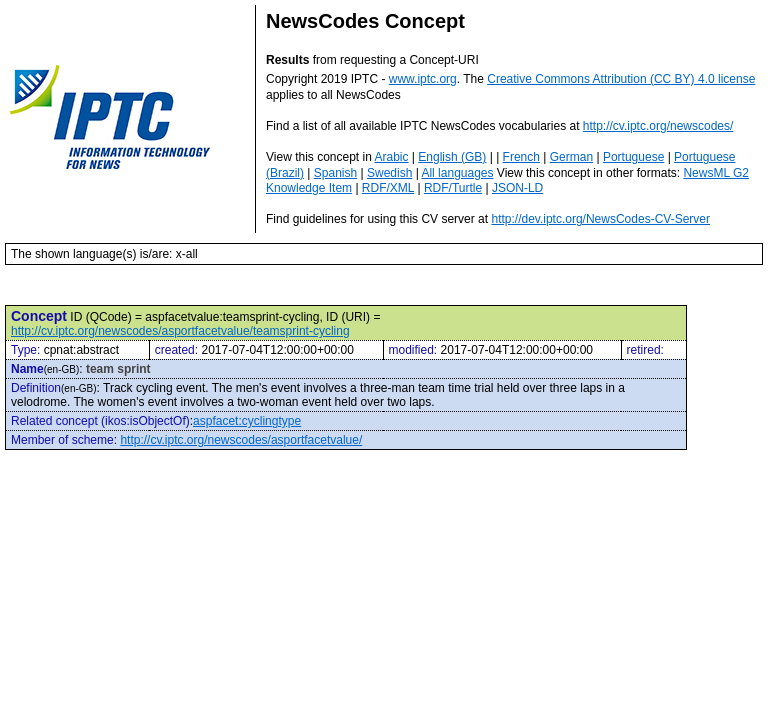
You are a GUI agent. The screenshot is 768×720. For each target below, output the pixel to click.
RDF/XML (388, 188)
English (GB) (452, 157)
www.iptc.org (423, 79)
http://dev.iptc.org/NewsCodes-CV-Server (600, 219)
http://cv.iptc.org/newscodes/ (658, 126)
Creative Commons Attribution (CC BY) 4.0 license (621, 79)
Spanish (335, 173)
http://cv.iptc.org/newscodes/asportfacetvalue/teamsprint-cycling (180, 331)
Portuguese (633, 157)
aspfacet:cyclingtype (247, 421)
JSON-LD (517, 188)
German (571, 157)
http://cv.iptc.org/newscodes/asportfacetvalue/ (241, 440)
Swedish (389, 173)
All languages (457, 173)
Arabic (392, 157)
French (521, 157)
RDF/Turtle (453, 188)
